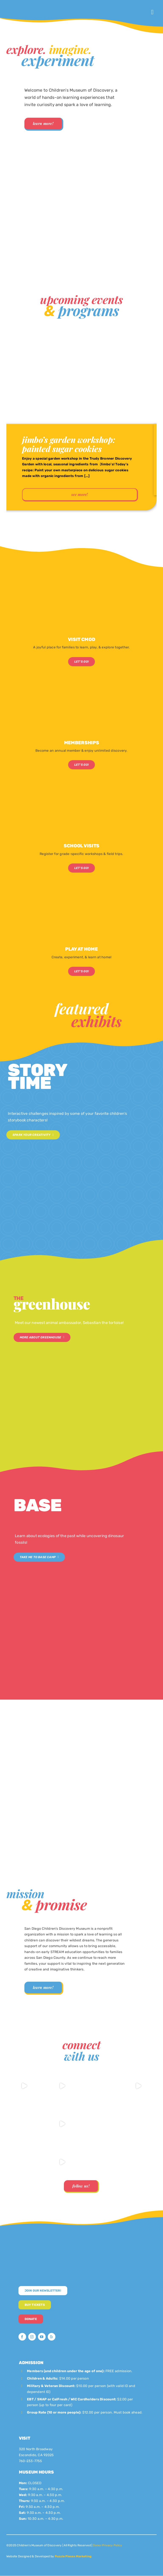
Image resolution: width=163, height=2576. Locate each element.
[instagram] (32, 2337)
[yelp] (51, 2337)
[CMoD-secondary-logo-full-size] (48, 2241)
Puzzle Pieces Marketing (73, 2556)
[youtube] (42, 2337)
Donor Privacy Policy (107, 2545)
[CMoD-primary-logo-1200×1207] (20, 5)
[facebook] (22, 2337)
